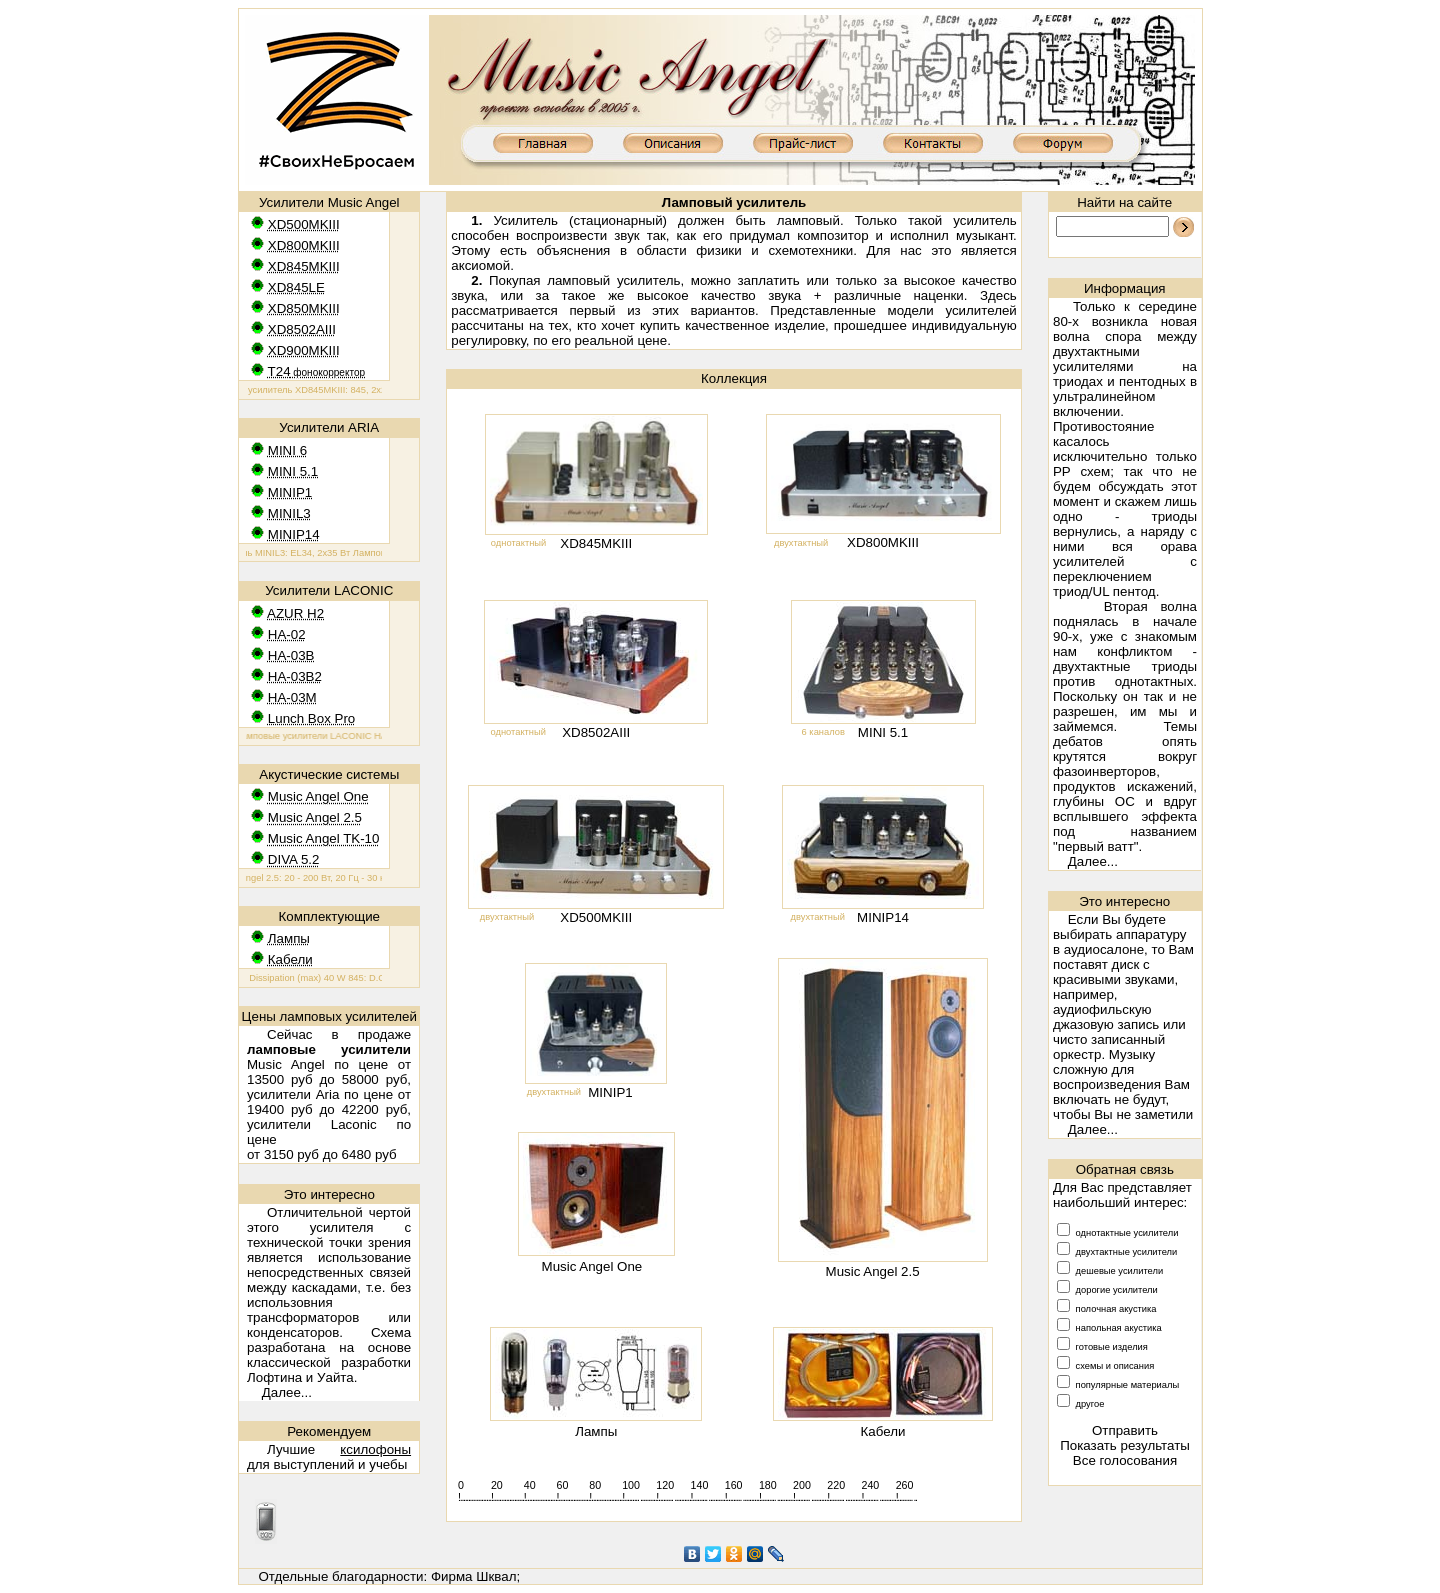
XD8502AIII (596, 732)
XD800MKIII (883, 542)
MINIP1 (610, 1092)
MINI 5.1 (883, 732)
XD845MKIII (596, 543)
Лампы (596, 1431)
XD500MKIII (596, 917)
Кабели (883, 1431)
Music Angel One (592, 1266)
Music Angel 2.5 (873, 1271)
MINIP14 (883, 917)
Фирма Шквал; (475, 1576)
